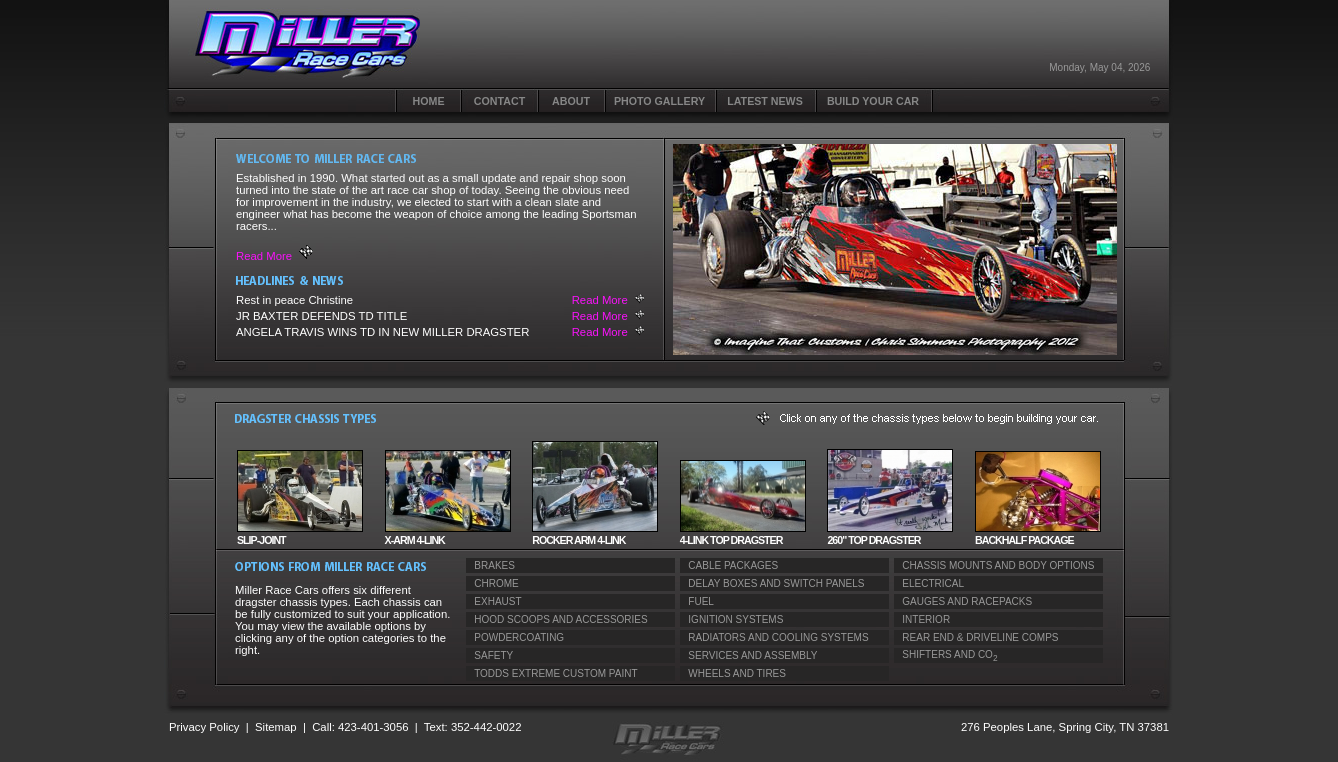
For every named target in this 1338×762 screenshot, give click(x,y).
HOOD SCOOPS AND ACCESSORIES (557, 619)
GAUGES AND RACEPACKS (963, 601)
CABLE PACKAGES (729, 565)
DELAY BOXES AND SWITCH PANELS (772, 583)
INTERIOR (922, 619)
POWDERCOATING (515, 637)
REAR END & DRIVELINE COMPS (976, 637)
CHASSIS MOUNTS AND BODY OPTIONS (994, 565)
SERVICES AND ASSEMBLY (748, 655)
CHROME (492, 583)
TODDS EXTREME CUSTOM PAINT (552, 673)
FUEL (697, 601)
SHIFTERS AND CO (946, 656)
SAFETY (489, 655)
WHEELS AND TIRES (733, 673)
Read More (264, 256)
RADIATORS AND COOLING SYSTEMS (774, 637)
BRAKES (490, 565)
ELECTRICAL (929, 583)
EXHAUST (494, 601)
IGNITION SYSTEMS (731, 619)
